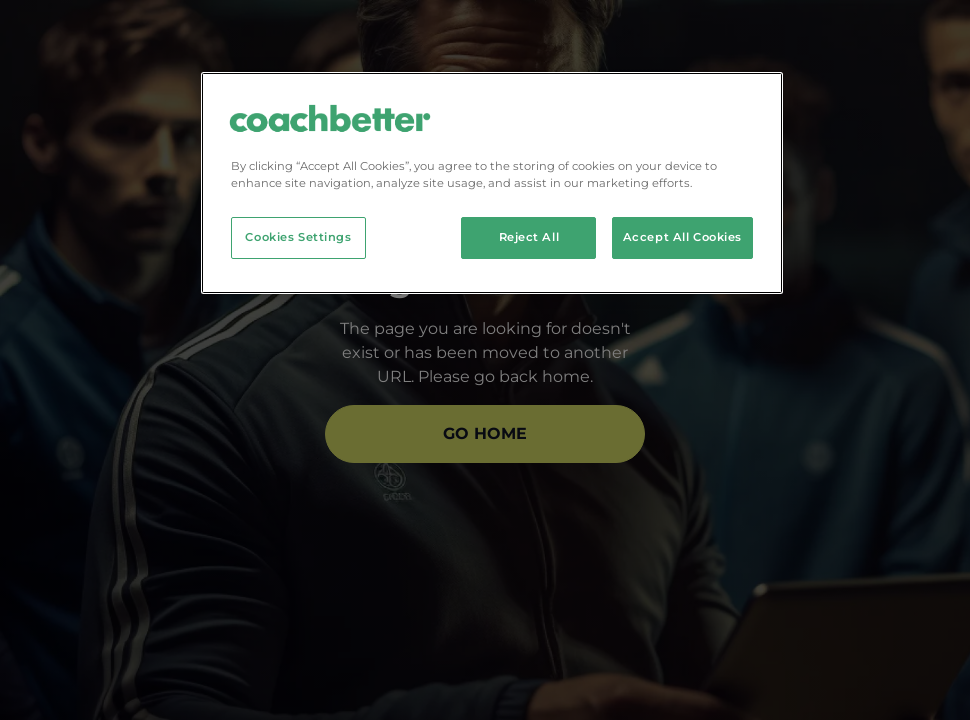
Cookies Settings (298, 237)
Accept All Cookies (682, 237)
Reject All (529, 237)
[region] (492, 183)
